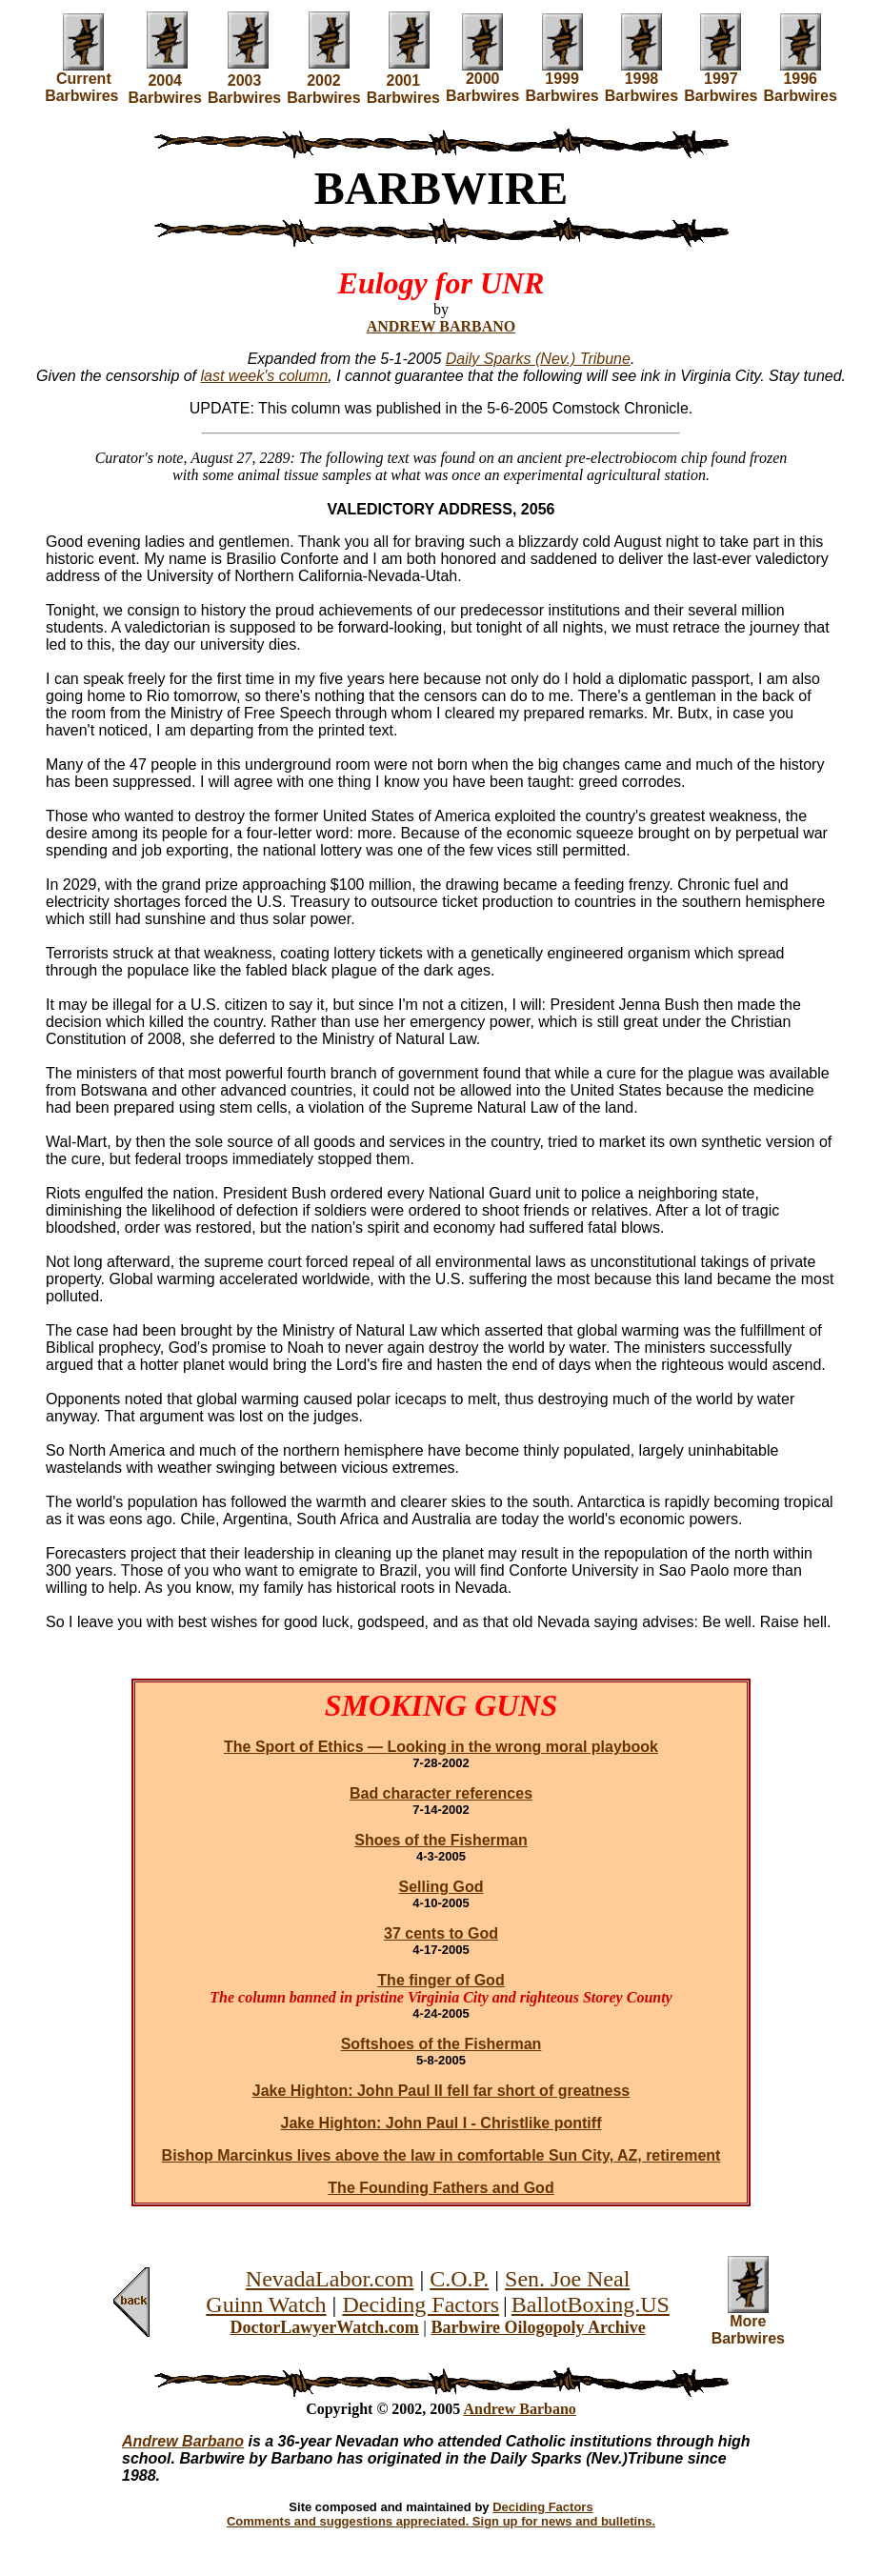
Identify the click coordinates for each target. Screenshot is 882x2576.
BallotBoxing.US (590, 2304)
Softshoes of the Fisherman (441, 2044)
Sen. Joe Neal (567, 2278)
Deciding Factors (420, 2304)
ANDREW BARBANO (441, 326)
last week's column (265, 376)
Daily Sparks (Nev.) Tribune (538, 359)
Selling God (441, 1887)
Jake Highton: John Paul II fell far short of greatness (441, 2091)
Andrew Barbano (519, 2409)
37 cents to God (441, 1933)
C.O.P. (459, 2278)
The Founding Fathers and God (440, 2188)
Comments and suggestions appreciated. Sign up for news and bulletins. (441, 2521)
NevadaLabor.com (330, 2278)
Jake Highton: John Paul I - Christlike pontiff (441, 2123)
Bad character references (441, 1793)
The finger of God (440, 1980)
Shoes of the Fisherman (440, 1840)
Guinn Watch (266, 2304)
